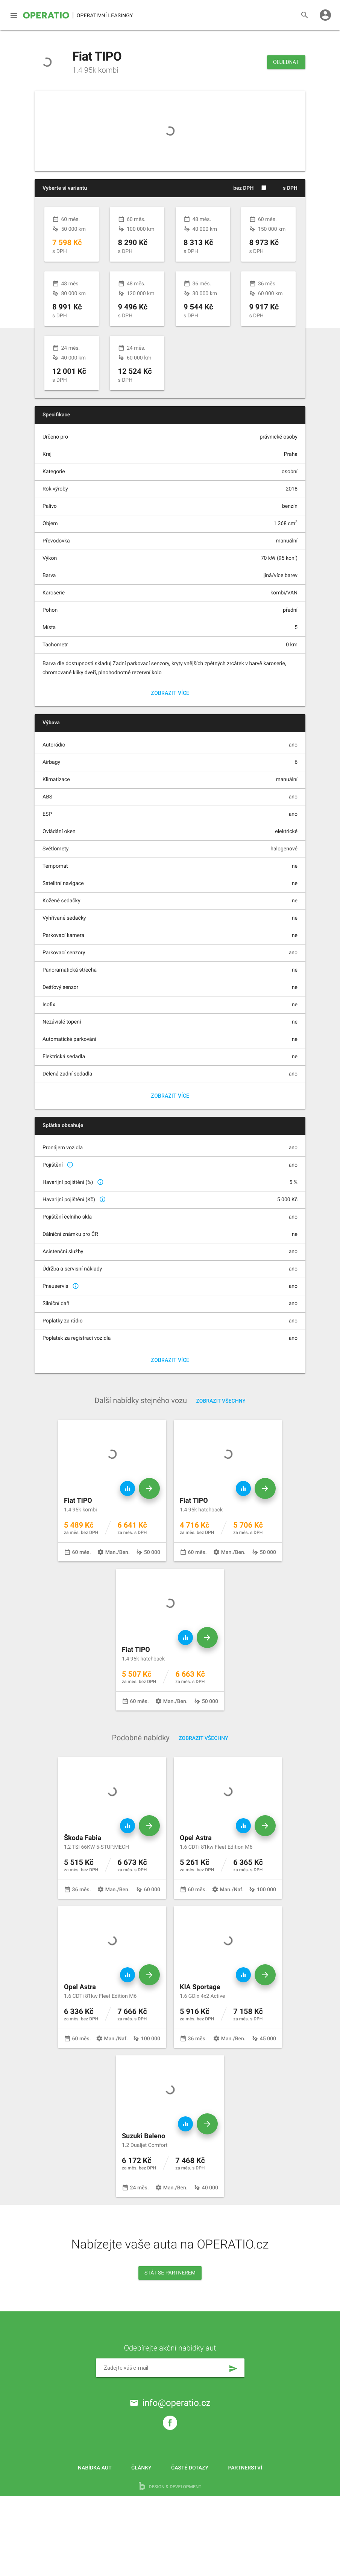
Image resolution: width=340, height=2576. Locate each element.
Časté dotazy (189, 2538)
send (233, 2438)
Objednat (286, 62)
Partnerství (245, 2538)
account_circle (325, 15)
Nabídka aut (95, 2538)
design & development (170, 2566)
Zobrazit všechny (221, 1471)
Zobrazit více (170, 763)
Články (141, 2538)
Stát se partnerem (170, 2343)
